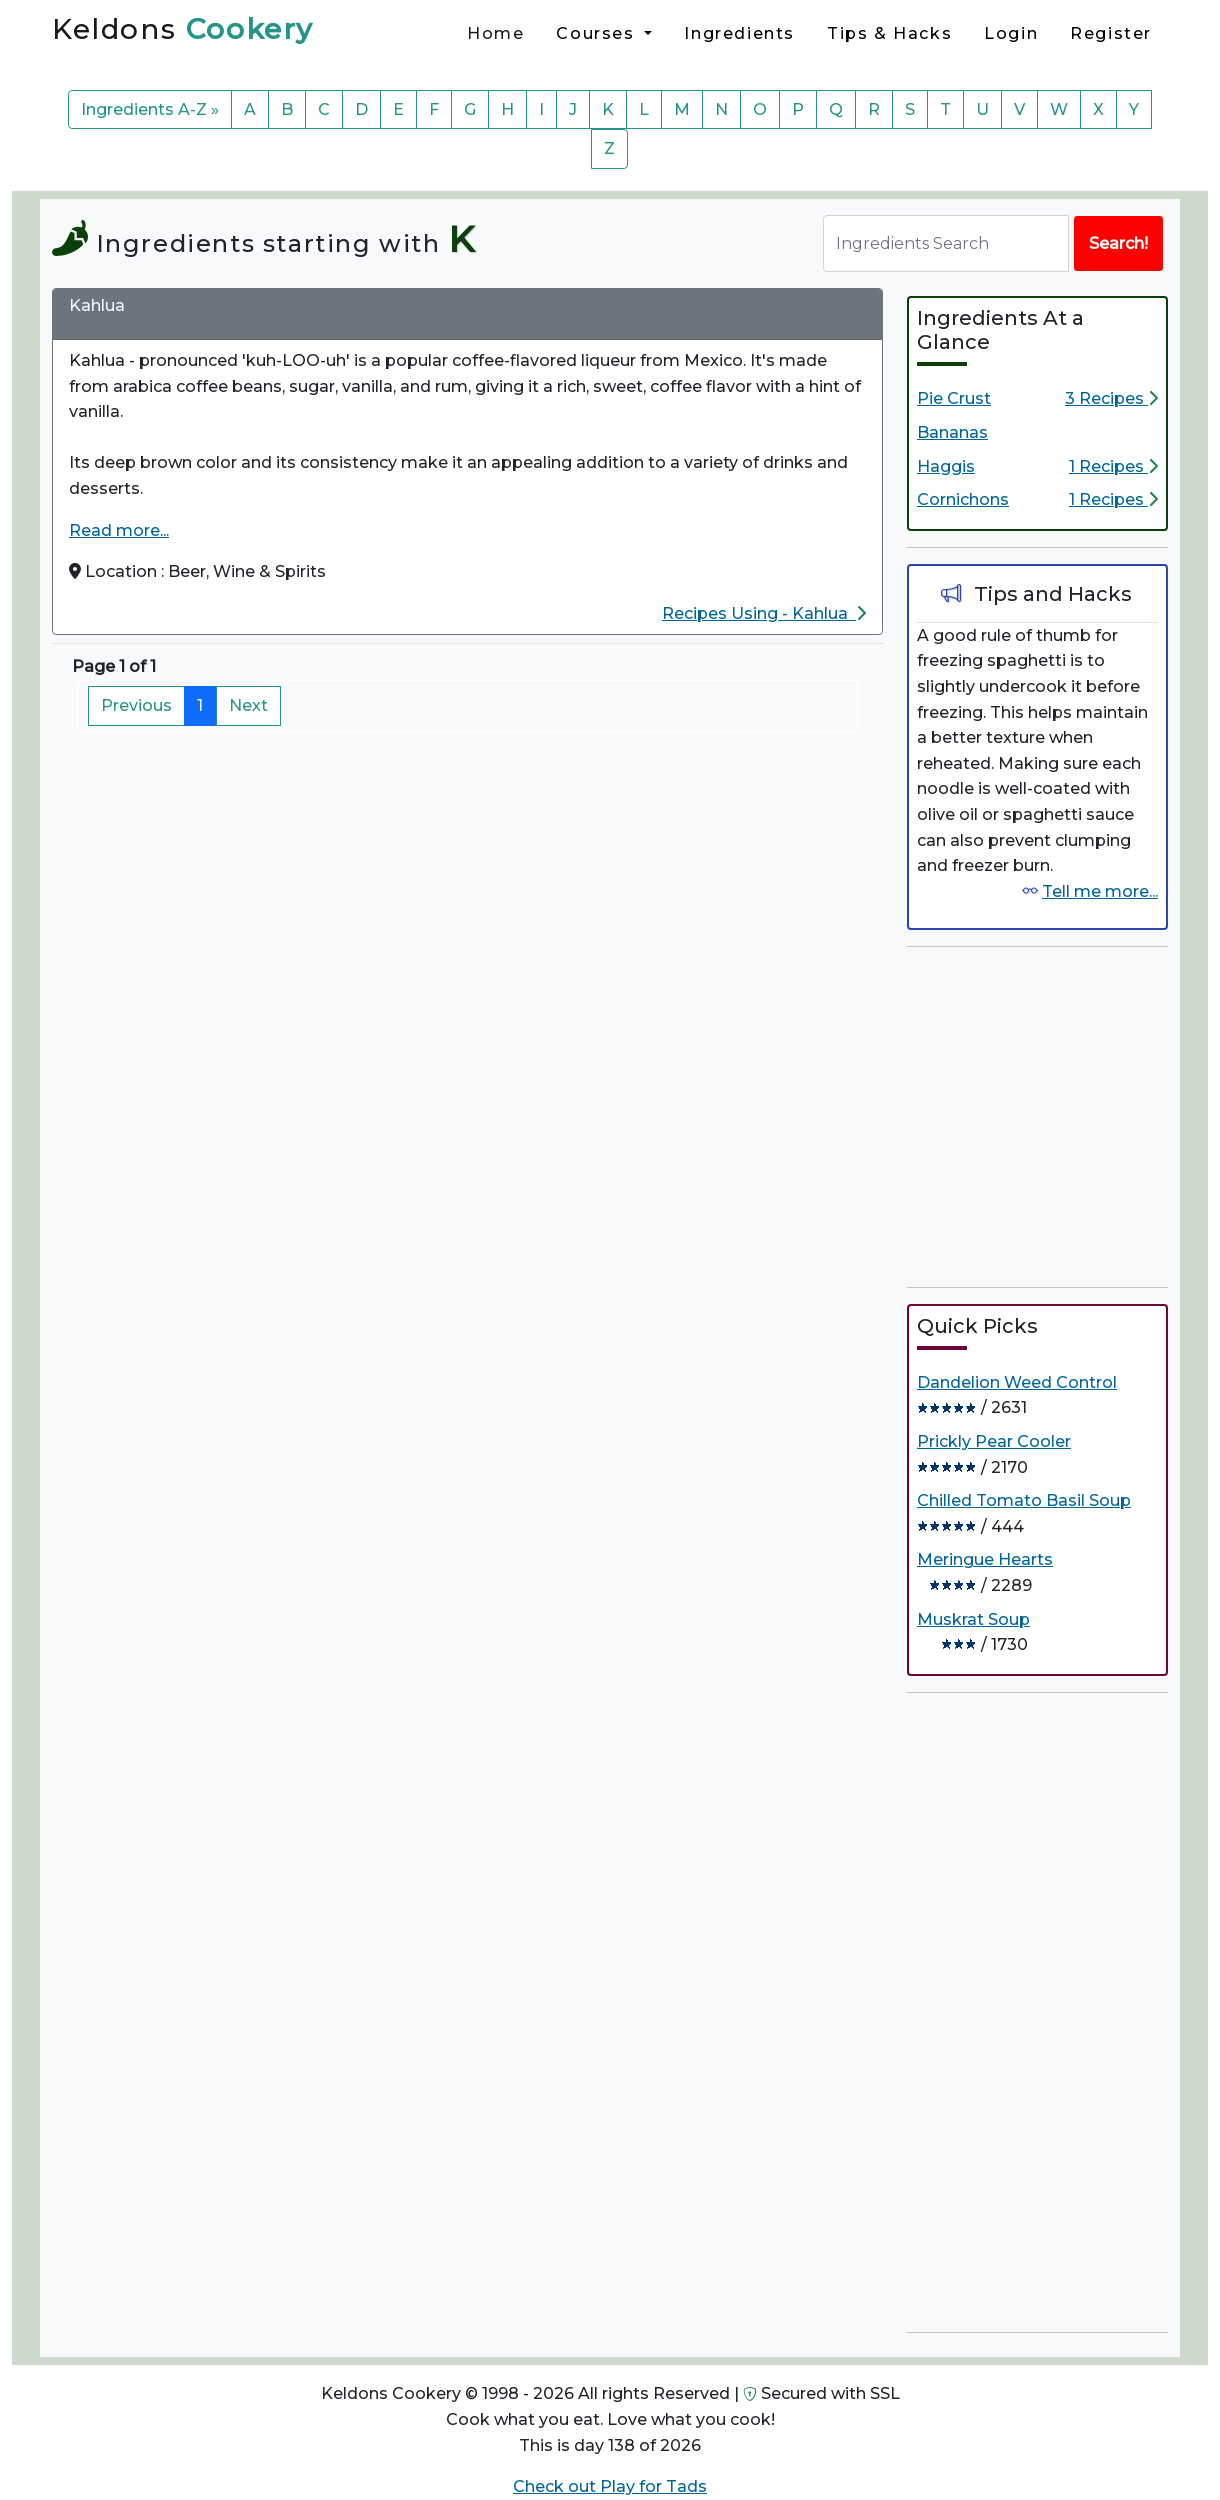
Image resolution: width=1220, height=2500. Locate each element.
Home (495, 33)
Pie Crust (954, 398)
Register (1111, 33)
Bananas (952, 432)
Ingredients (739, 33)
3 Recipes (1111, 398)
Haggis (946, 466)
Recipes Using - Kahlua (764, 613)
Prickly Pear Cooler (994, 1441)
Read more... (119, 530)
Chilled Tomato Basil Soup (1024, 1500)
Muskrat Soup (973, 1619)
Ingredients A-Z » (150, 109)
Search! (1118, 243)
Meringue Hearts (985, 1559)
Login (1011, 33)
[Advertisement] (1057, 1113)
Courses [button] (598, 33)
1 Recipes (1113, 466)
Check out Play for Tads (610, 2486)
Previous (136, 705)
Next (248, 705)
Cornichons (963, 499)
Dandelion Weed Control (1017, 1382)
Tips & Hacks (889, 33)
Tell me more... (1100, 891)
